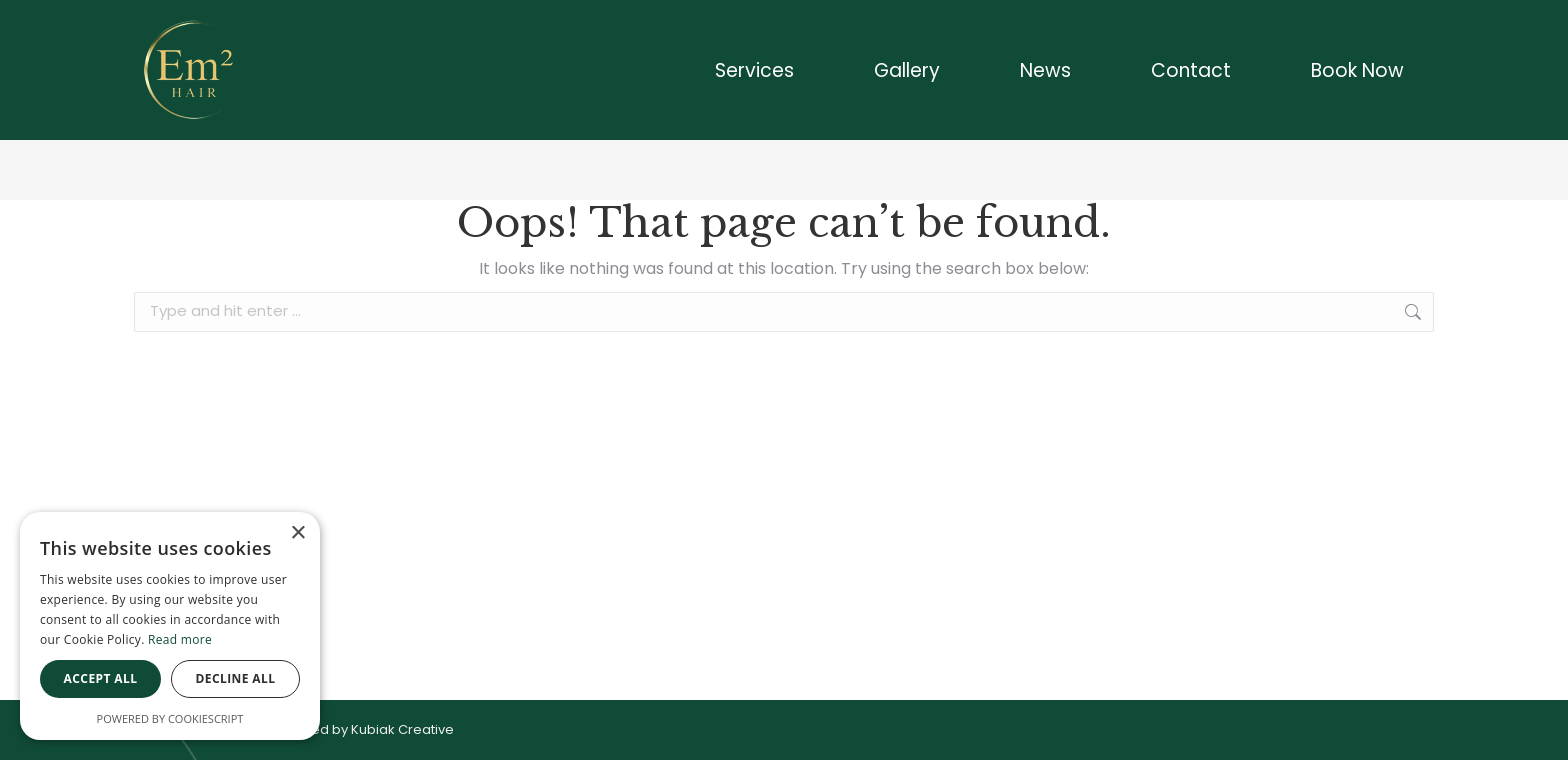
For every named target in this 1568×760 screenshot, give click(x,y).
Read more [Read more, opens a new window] (180, 639)
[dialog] (170, 626)
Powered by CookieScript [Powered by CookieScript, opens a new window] (170, 718)
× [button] (297, 533)
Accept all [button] (101, 678)
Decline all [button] (236, 678)
